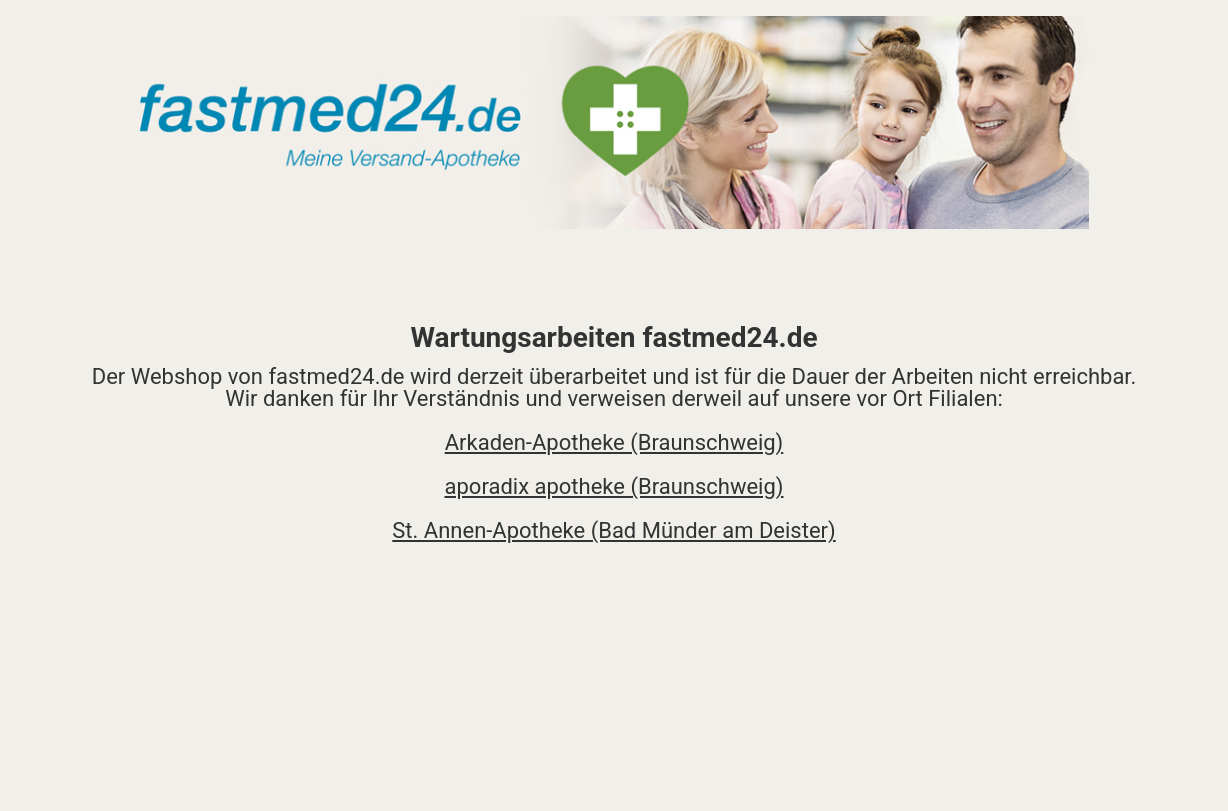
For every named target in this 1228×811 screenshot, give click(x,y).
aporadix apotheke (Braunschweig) (614, 486)
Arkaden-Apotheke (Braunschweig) (614, 442)
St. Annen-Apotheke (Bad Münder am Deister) (613, 530)
